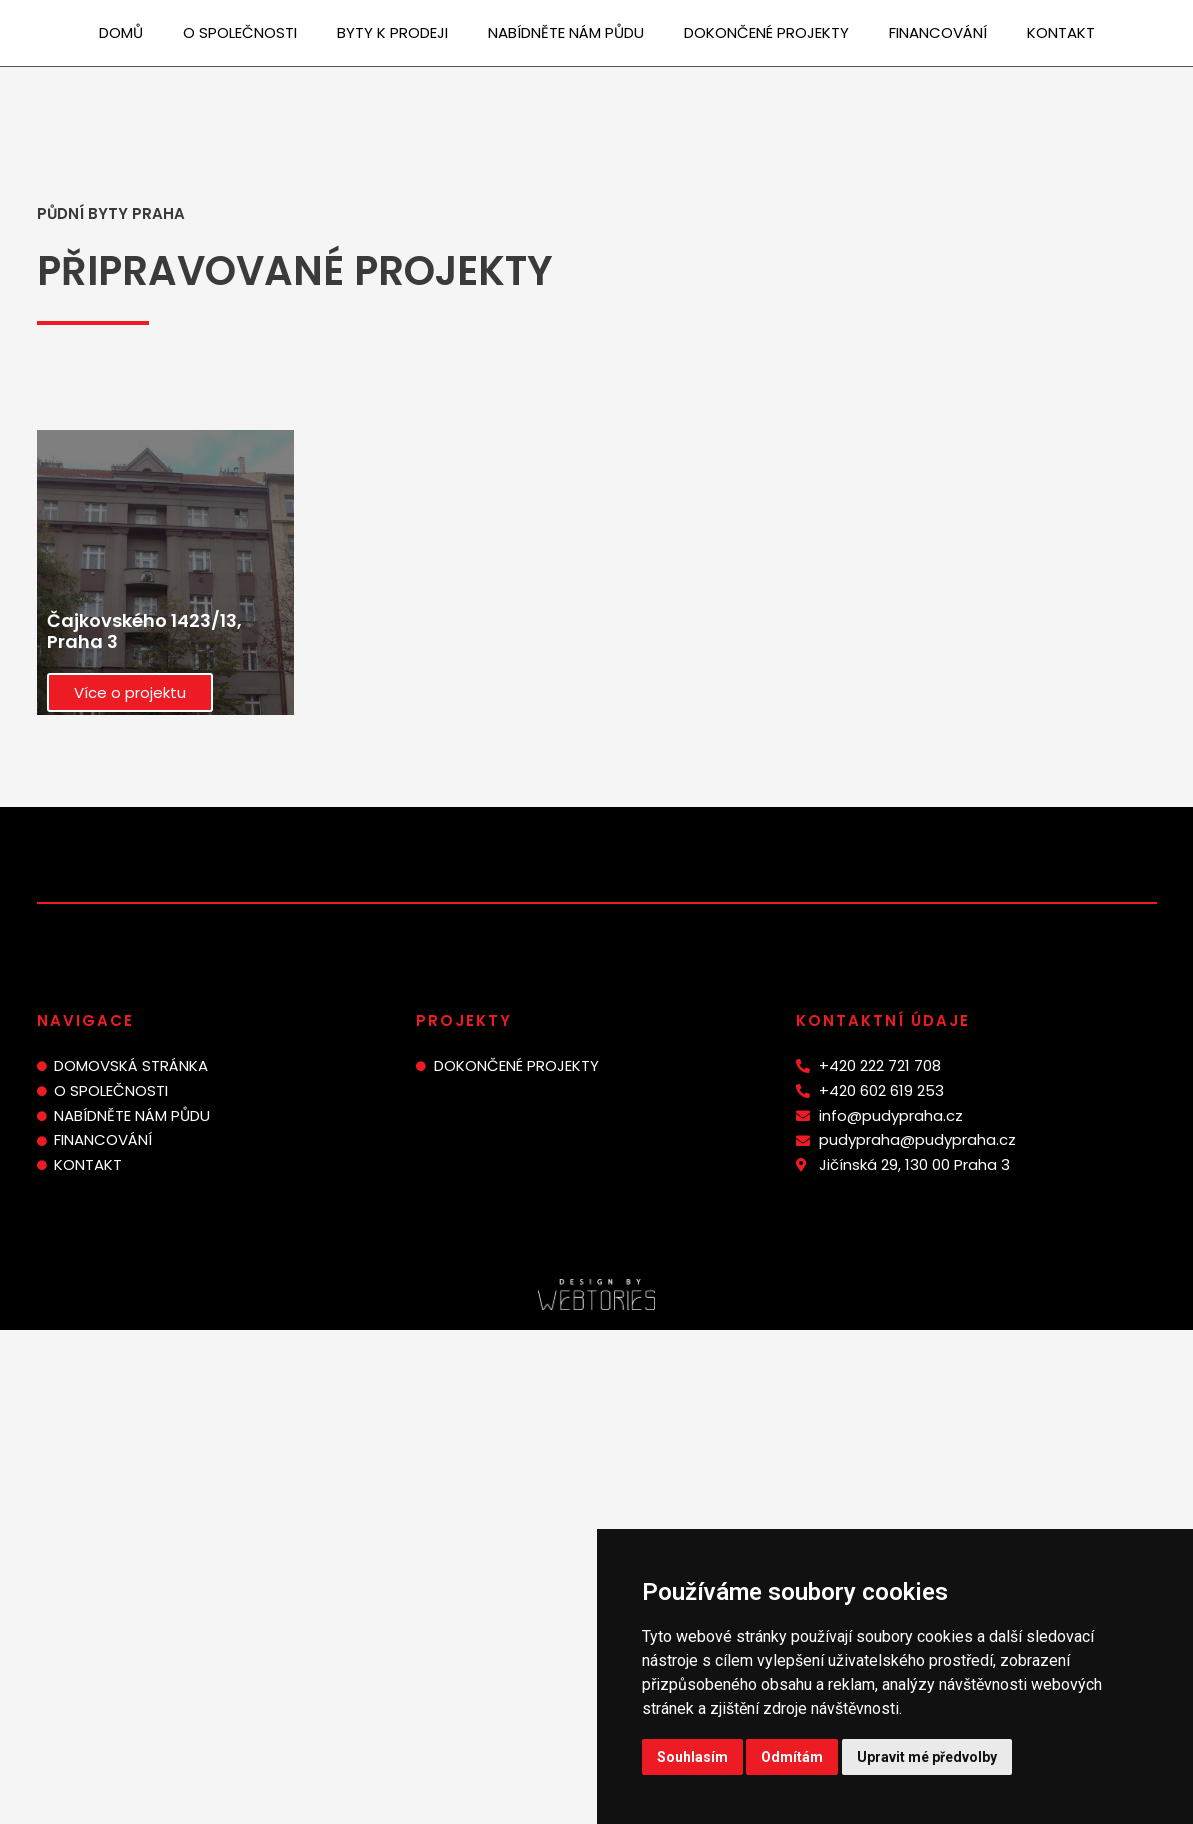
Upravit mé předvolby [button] (927, 1757)
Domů (121, 32)
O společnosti (240, 32)
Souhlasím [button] (692, 1757)
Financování (938, 32)
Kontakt (1061, 32)
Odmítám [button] (792, 1757)
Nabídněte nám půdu (566, 32)
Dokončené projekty (766, 32)
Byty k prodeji (392, 32)
